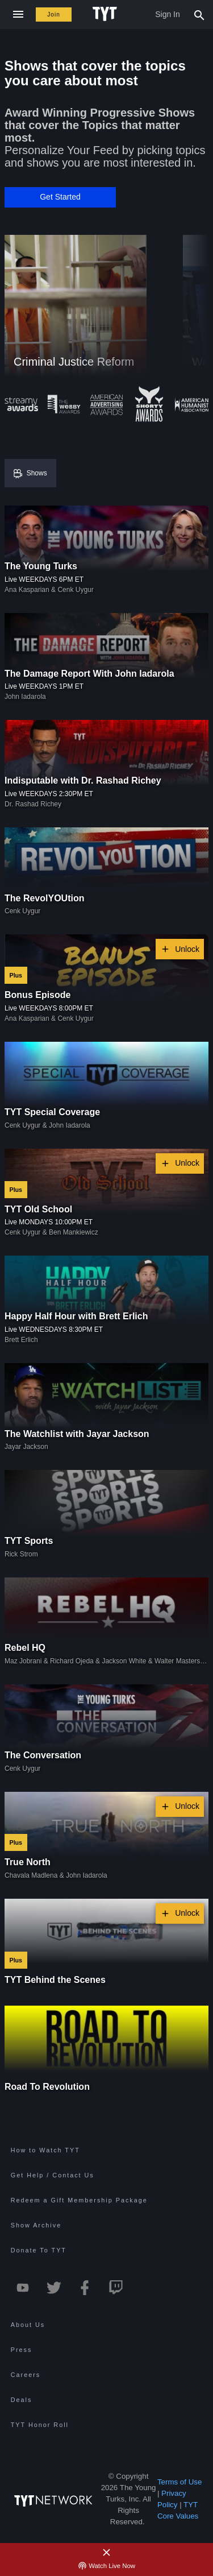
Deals (21, 2399)
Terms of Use (179, 2482)
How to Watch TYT (45, 2150)
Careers (25, 2374)
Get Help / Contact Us (52, 2175)
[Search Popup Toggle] (199, 14)
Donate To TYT (38, 2250)
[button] (60, 197)
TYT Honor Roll (40, 2424)
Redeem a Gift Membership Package (79, 2200)
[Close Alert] (106, 2552)
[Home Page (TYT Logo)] (106, 14)
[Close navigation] (18, 14)
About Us (28, 2324)
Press (21, 2349)
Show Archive (36, 2225)
